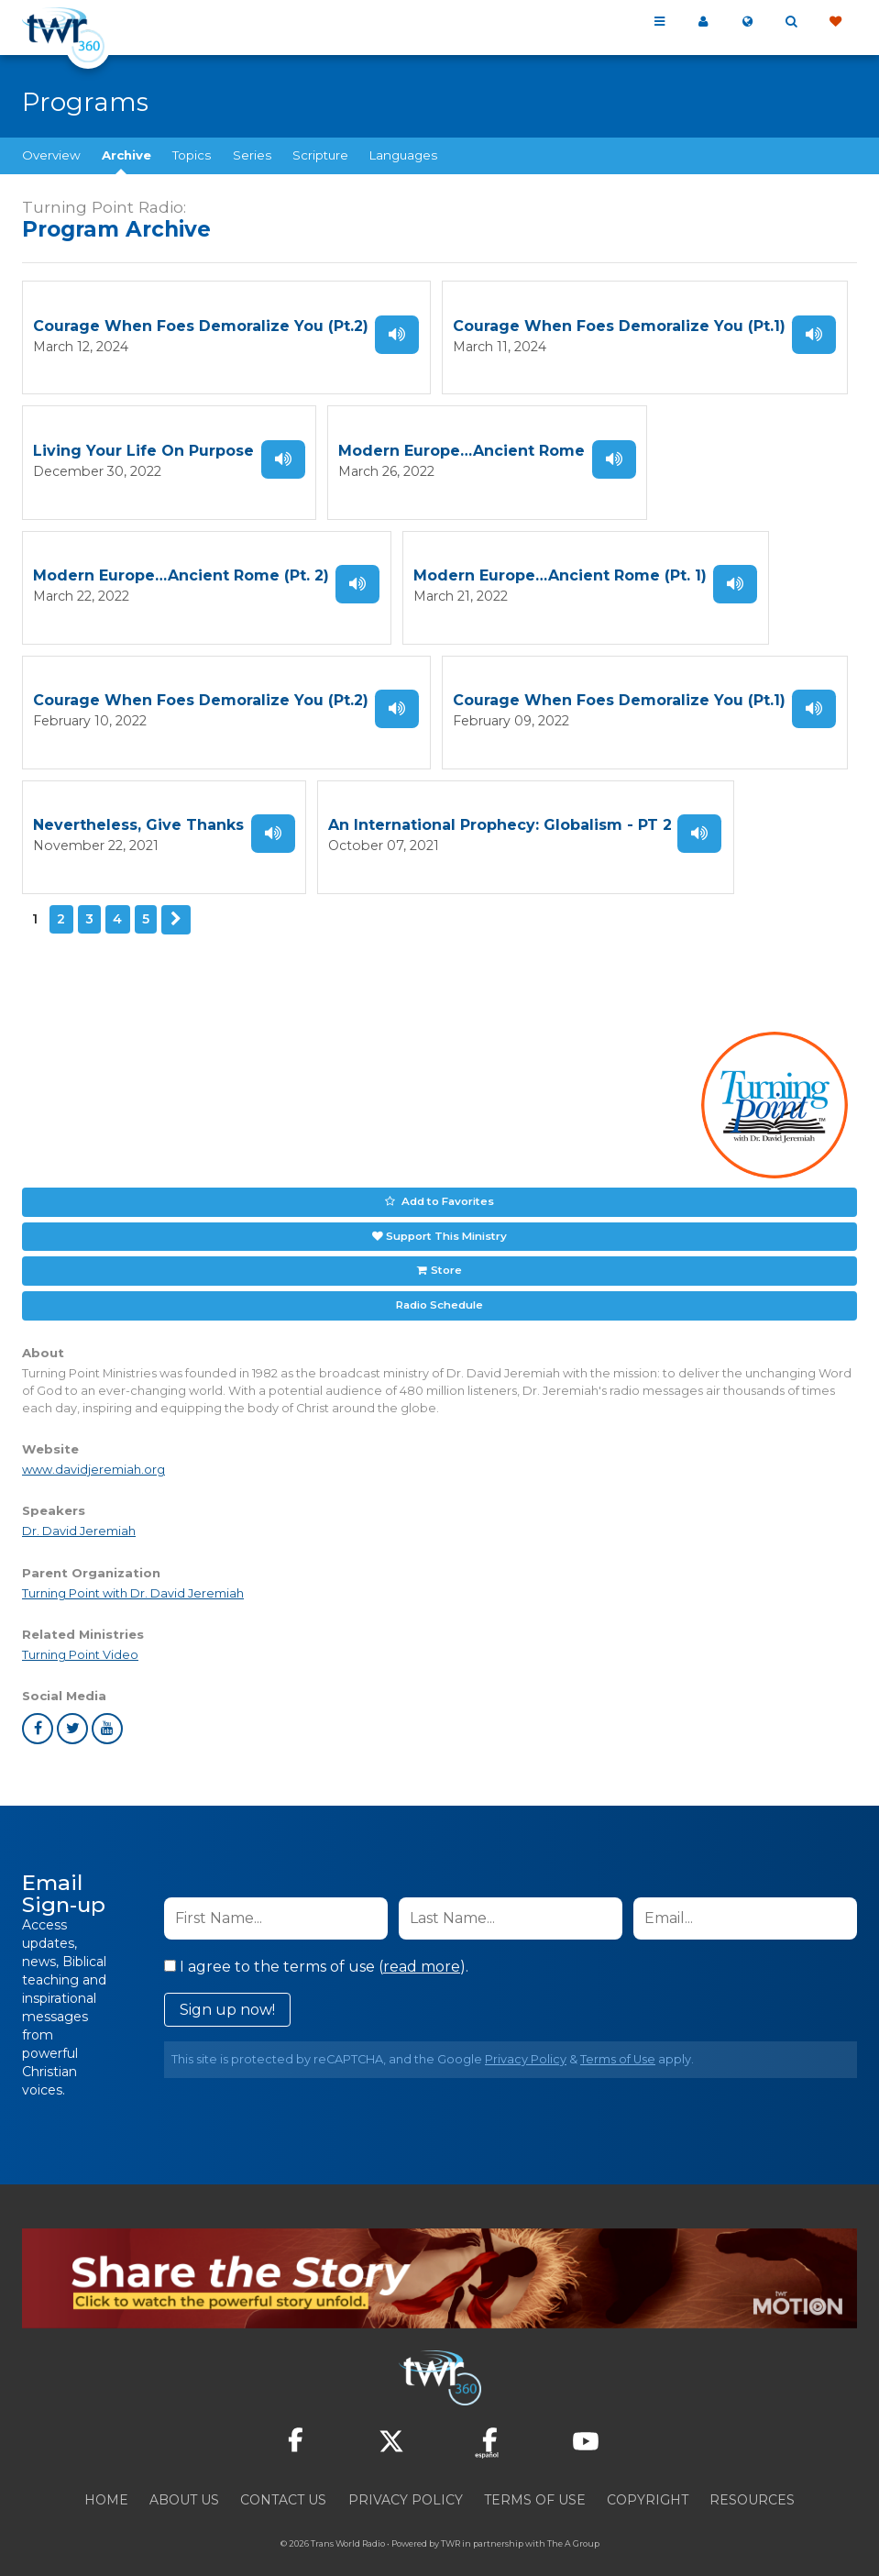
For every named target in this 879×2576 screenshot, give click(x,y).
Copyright (647, 2477)
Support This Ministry (446, 1217)
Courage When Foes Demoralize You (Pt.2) (200, 325)
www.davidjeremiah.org (93, 1447)
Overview (51, 155)
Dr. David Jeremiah (79, 1509)
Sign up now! (227, 1987)
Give (835, 22)
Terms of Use (617, 2036)
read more (421, 1943)
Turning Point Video (80, 1632)
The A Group (573, 2520)
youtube (107, 1705)
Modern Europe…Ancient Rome (461, 447)
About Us (184, 2477)
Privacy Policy (525, 2036)
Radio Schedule (439, 1283)
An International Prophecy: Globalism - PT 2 (500, 813)
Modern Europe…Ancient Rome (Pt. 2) (181, 569)
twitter (72, 1705)
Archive (126, 155)
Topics (191, 155)
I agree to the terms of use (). (316, 1943)
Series (252, 155)
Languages (403, 155)
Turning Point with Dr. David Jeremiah (133, 1570)
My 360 (703, 22)
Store (445, 1250)
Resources (752, 2477)
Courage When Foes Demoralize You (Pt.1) (619, 325)
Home (106, 2477)
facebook (37, 1705)
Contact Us (283, 2477)
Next (175, 904)
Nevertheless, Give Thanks (138, 813)
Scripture (320, 155)
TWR (450, 2520)
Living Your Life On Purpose (143, 447)
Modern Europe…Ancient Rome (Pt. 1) (560, 569)
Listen (397, 333)
